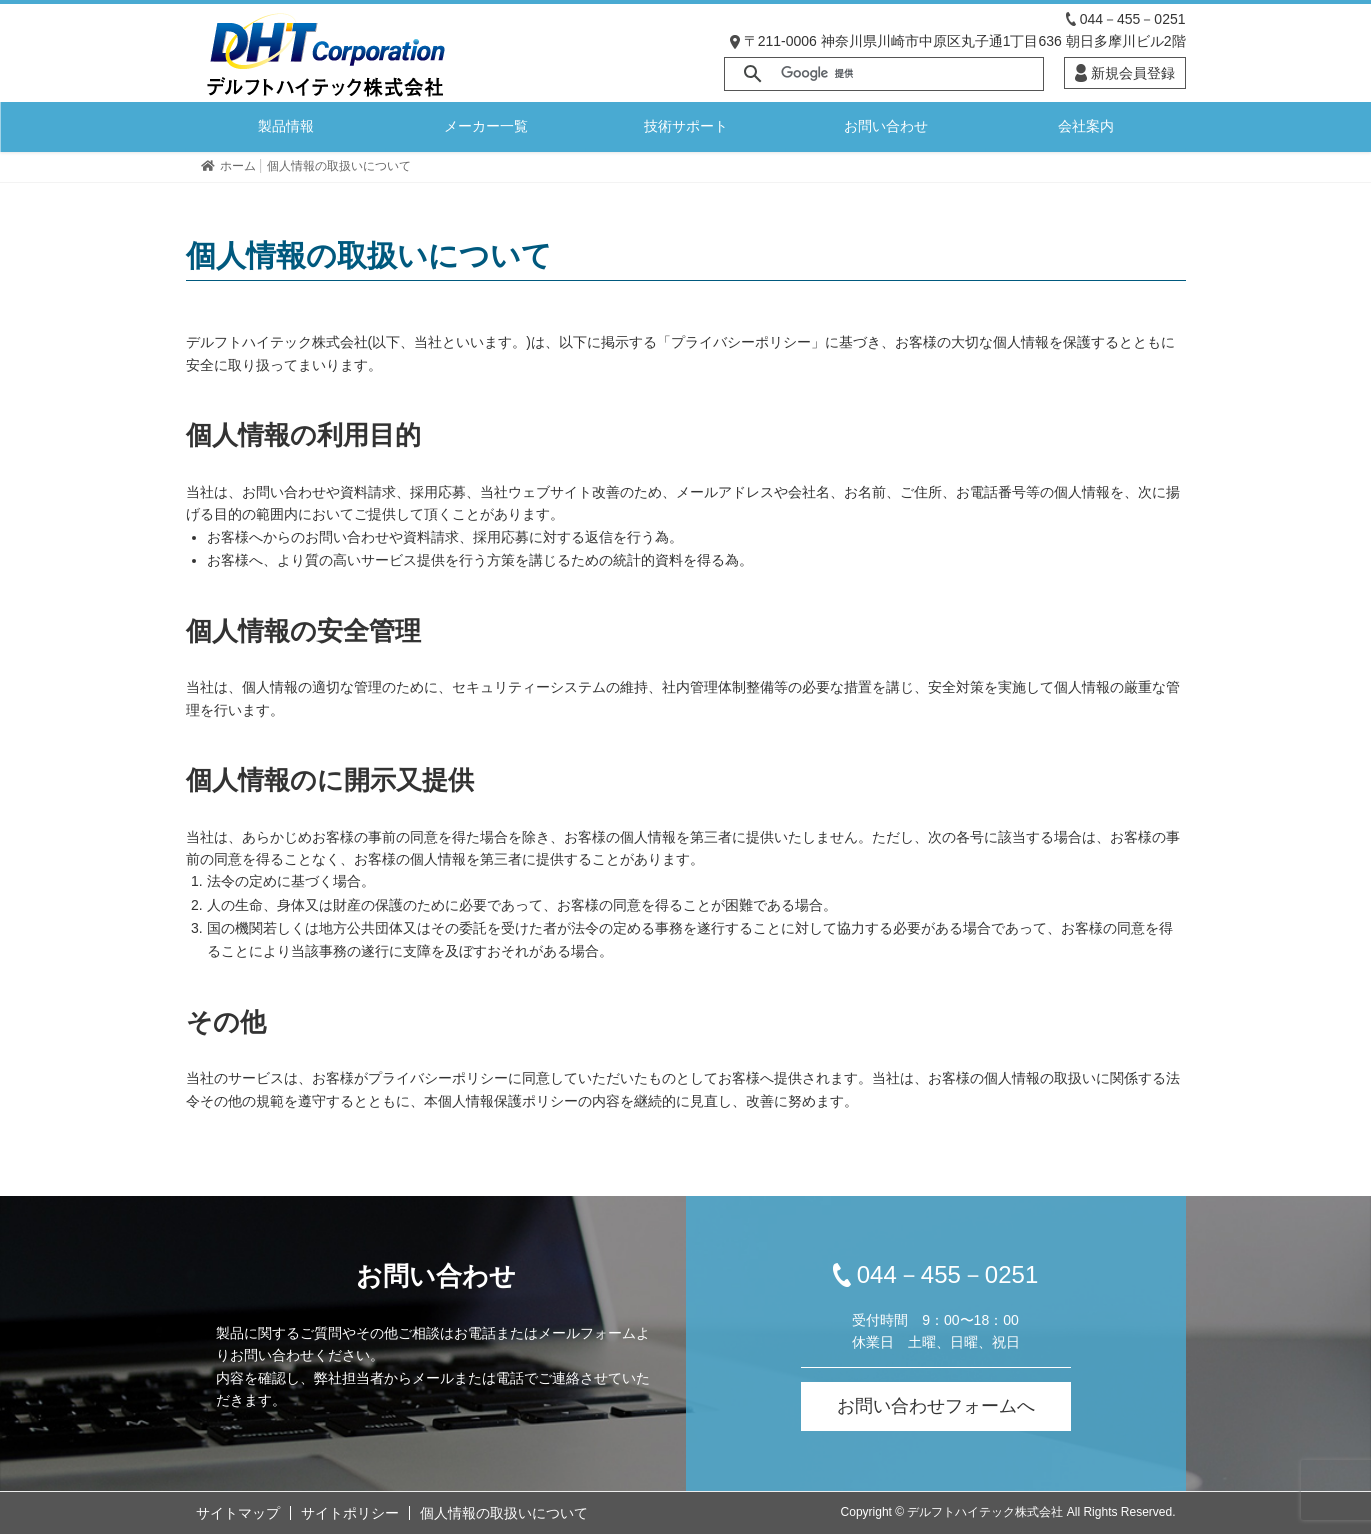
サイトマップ (238, 1513)
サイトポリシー (350, 1513)
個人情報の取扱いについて (504, 1513)
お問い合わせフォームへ (936, 1406)
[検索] (909, 74)
